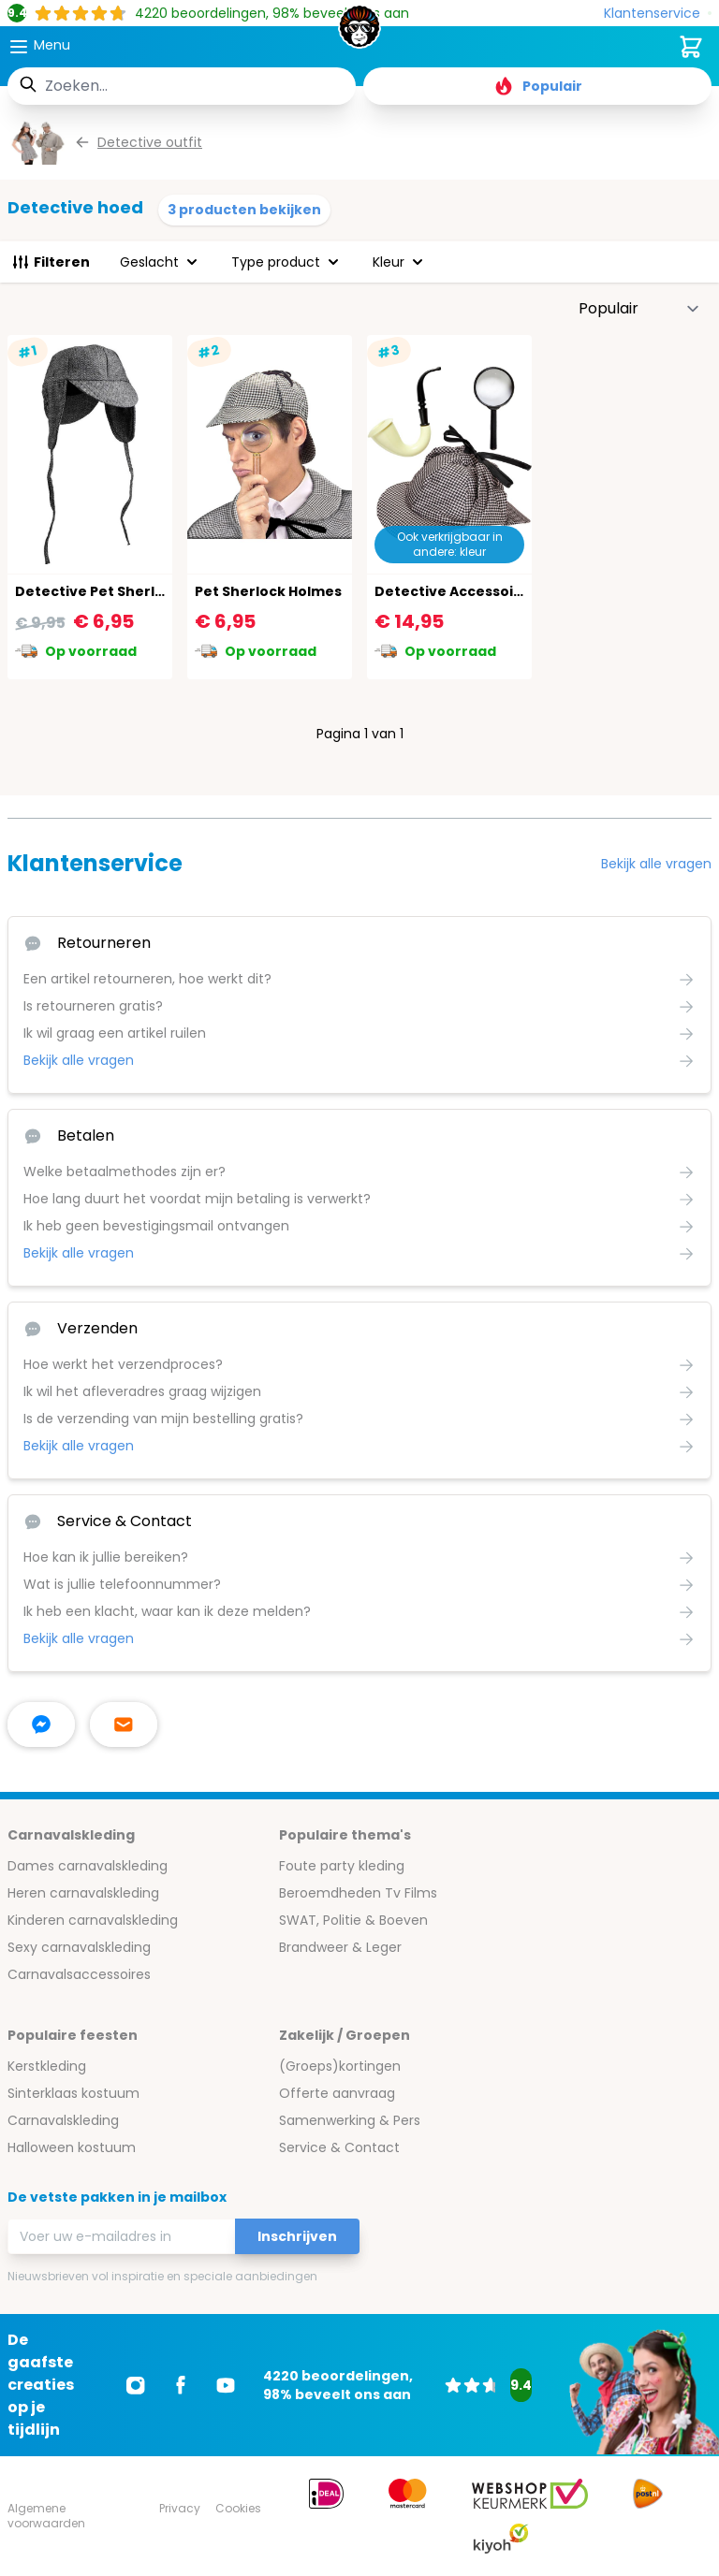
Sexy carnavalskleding (79, 1947)
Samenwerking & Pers (349, 2120)
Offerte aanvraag (337, 2093)
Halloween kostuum (71, 2147)
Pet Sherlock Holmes (268, 591)
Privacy (179, 2508)
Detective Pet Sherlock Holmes (126, 591)
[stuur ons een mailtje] (123, 1724)
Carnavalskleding (63, 2120)
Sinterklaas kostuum (73, 2093)
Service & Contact (339, 2147)
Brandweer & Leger (340, 1947)
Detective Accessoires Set (469, 591)
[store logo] (359, 32)
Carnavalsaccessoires (79, 1974)
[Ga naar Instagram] (135, 2385)
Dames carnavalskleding (87, 1865)
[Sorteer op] (639, 308)
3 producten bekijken (244, 209)
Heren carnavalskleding (83, 1893)
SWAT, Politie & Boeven (353, 1920)
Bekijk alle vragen (656, 863)
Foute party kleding (341, 1865)
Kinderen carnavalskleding (92, 1920)
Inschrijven (297, 2236)
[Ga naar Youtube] (225, 2385)
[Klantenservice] (658, 13)
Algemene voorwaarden (46, 2515)
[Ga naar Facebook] (180, 2385)
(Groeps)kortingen (340, 2066)
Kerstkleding (46, 2066)
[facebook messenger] (41, 1724)
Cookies (238, 2508)
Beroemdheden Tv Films (358, 1893)
